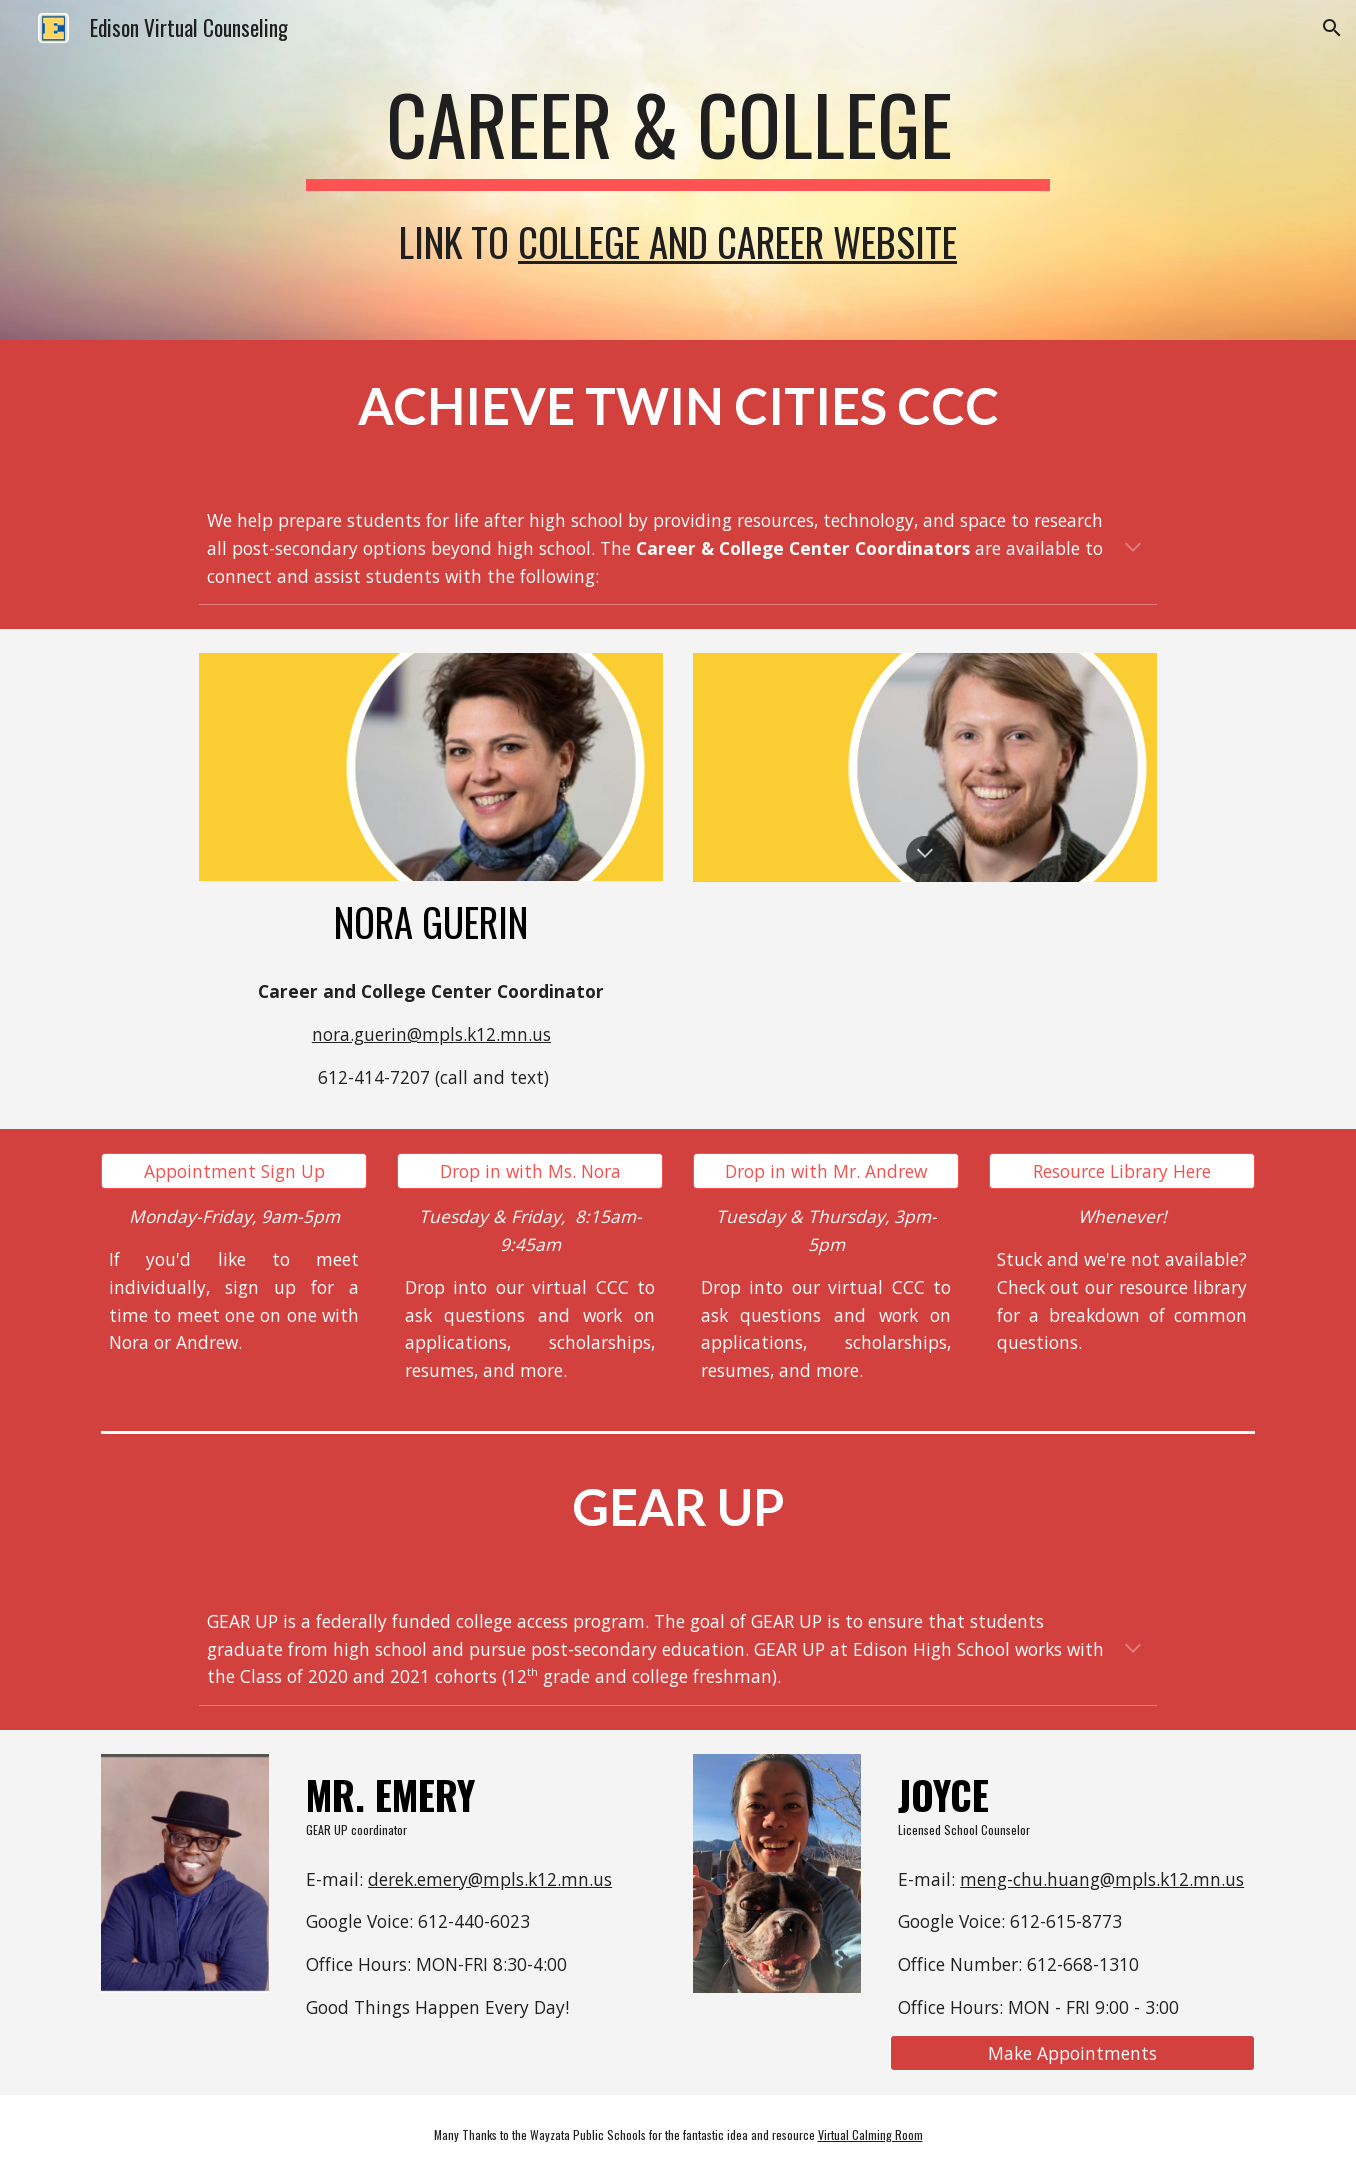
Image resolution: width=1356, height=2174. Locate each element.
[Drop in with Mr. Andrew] (826, 1171)
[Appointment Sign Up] (234, 1171)
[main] (678, 133)
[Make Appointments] (1072, 2053)
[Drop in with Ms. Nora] (530, 1171)
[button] (1332, 28)
